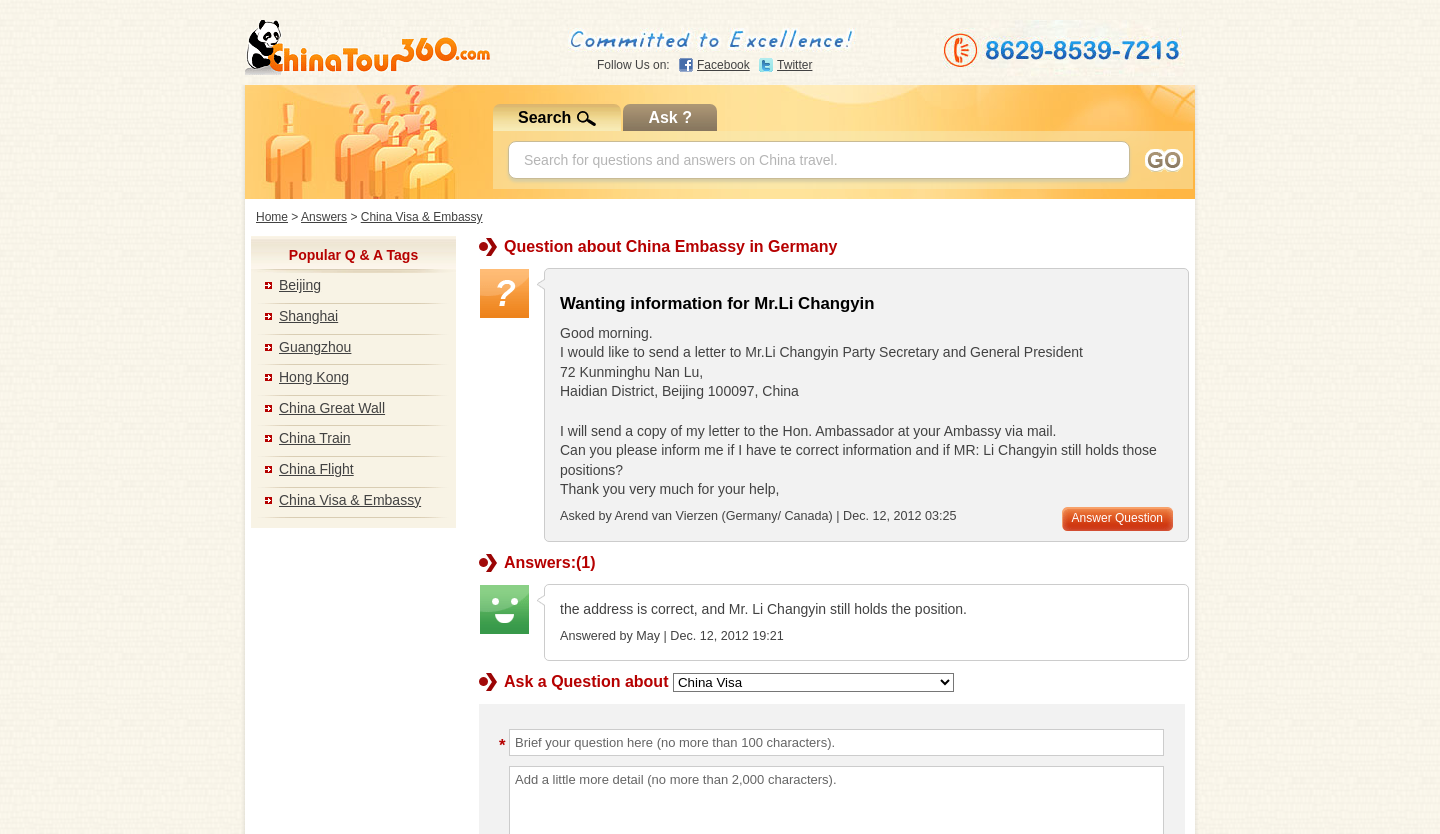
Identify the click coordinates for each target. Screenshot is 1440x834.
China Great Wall (332, 408)
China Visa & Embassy (422, 217)
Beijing (300, 285)
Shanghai (308, 316)
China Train (315, 438)
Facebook (723, 65)
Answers (324, 217)
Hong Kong (314, 377)
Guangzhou (315, 347)
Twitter (794, 65)
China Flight (316, 469)
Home (272, 217)
